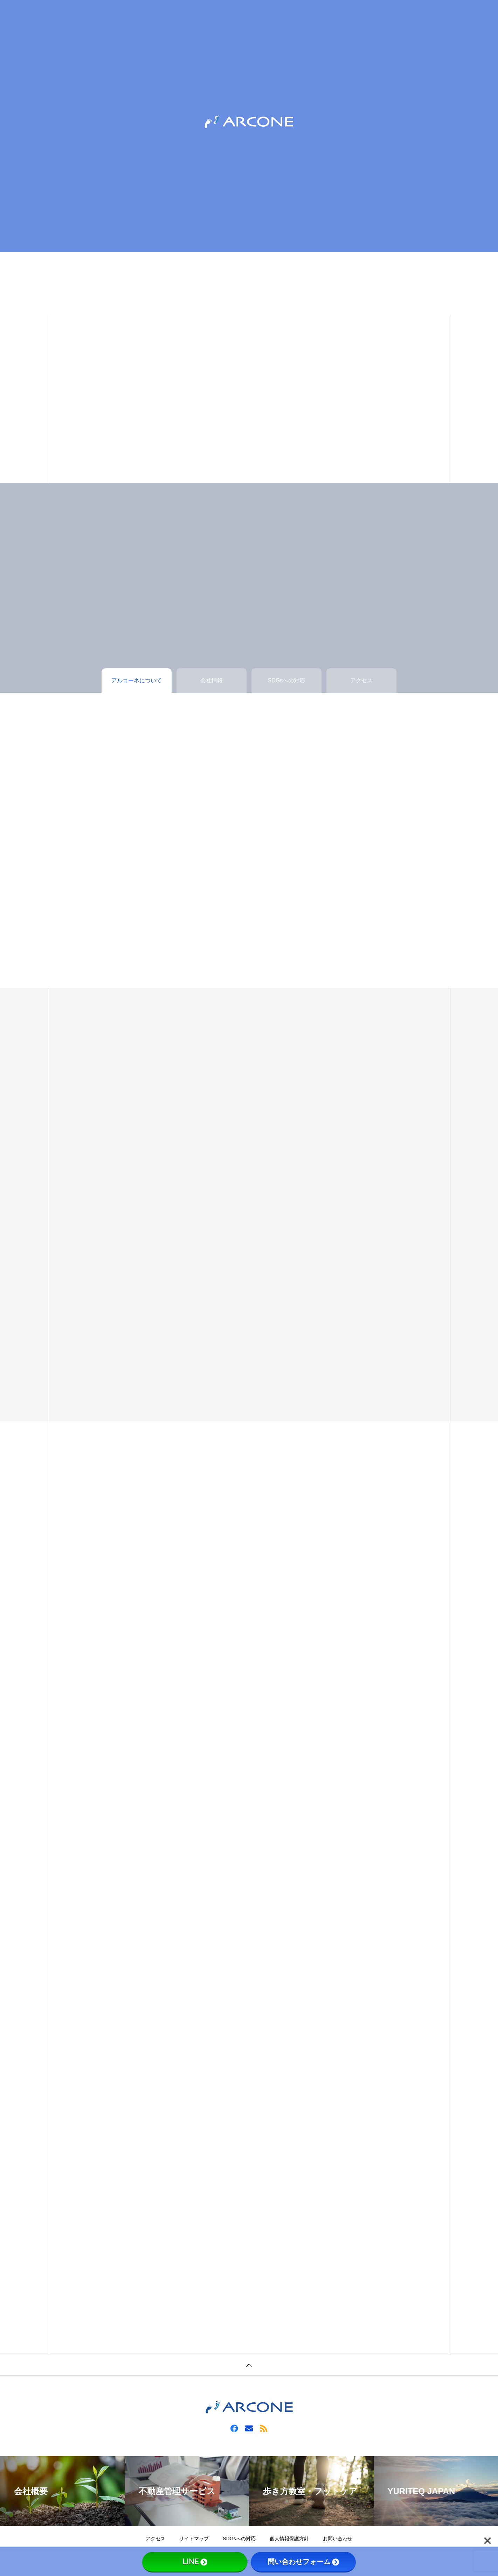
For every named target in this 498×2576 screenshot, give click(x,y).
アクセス (155, 2538)
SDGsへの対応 (239, 2538)
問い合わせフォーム (303, 2561)
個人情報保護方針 (289, 2538)
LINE (194, 2561)
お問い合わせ (337, 2538)
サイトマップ (194, 2538)
